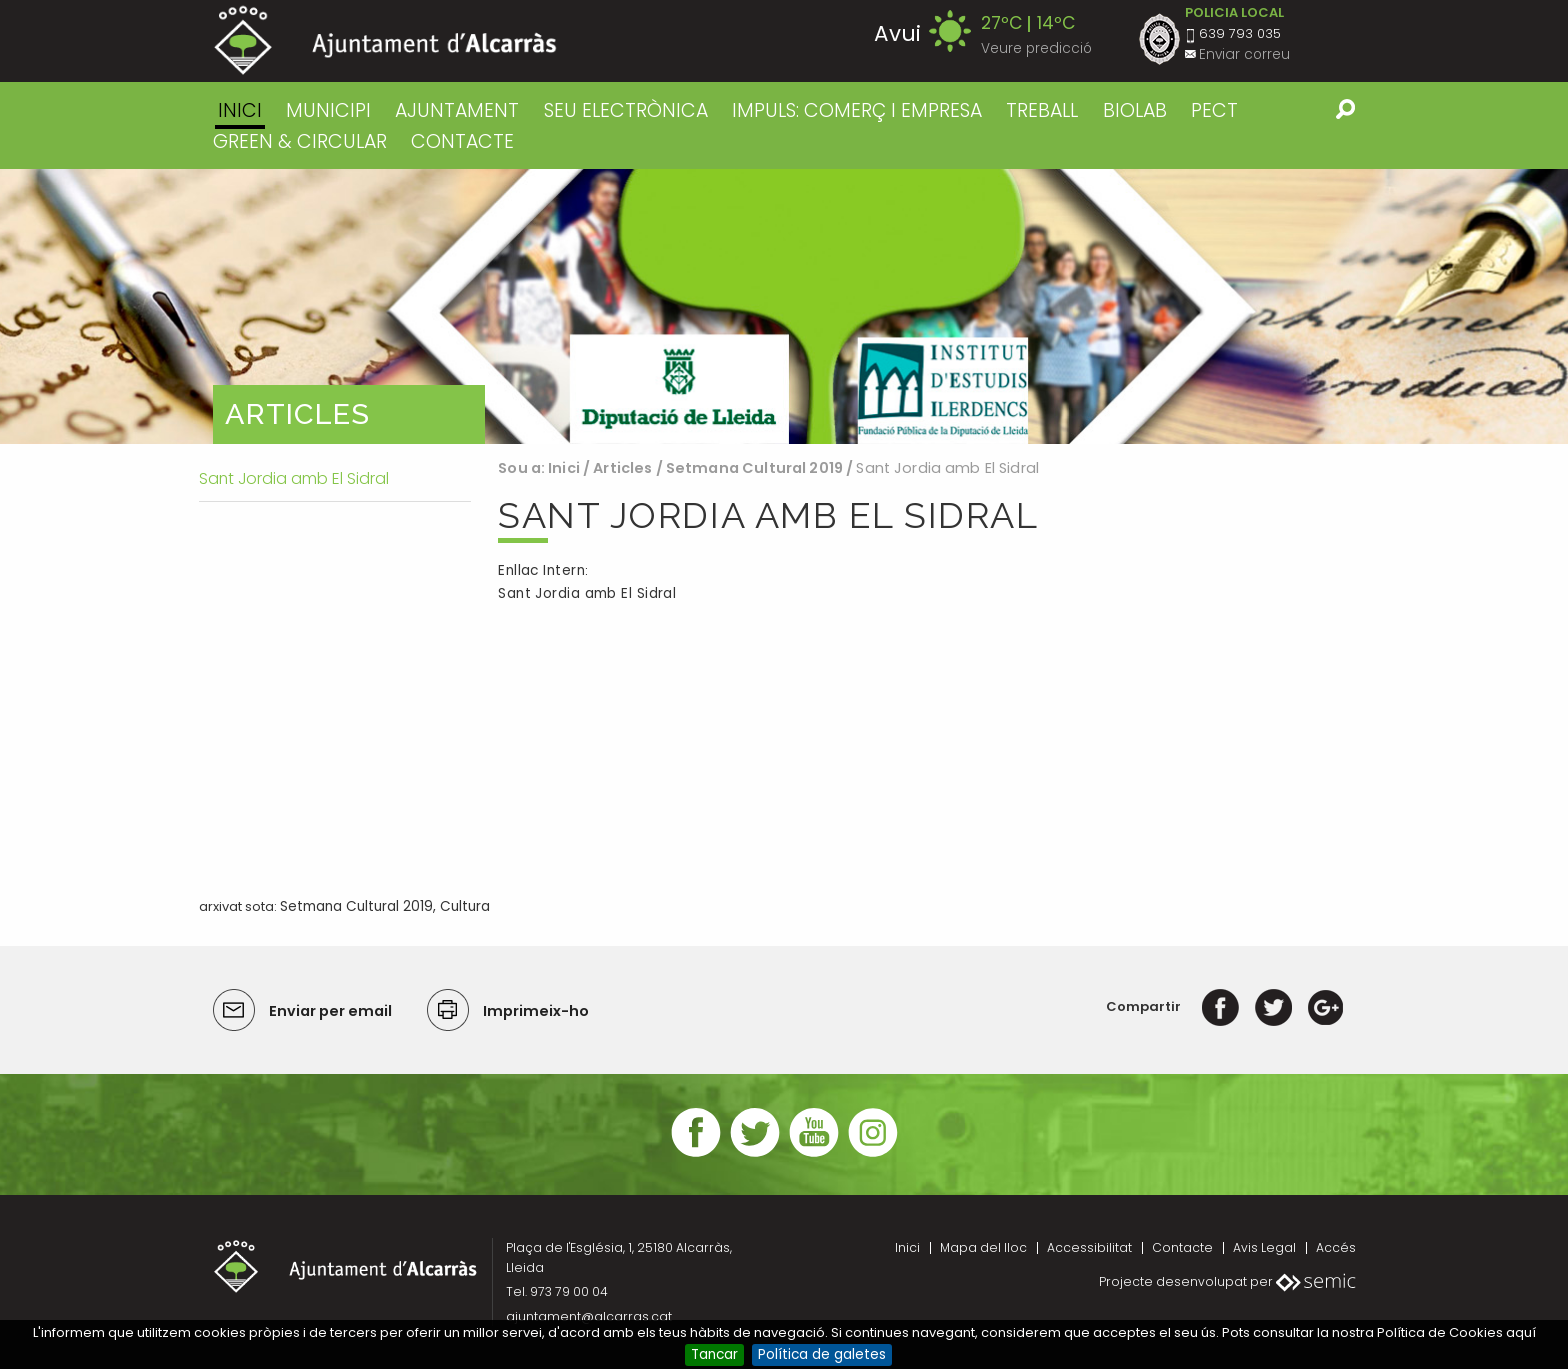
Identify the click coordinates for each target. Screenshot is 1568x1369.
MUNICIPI (328, 110)
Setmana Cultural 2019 (754, 468)
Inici (240, 110)
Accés (1336, 1247)
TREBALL (1042, 110)
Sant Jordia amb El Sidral (587, 593)
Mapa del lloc (983, 1247)
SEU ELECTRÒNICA (626, 110)
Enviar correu (1244, 54)
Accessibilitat (1089, 1247)
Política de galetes (822, 1354)
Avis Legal (1264, 1247)
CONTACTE (462, 141)
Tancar (714, 1354)
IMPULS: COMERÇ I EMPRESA (857, 110)
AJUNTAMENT (457, 110)
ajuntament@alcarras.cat (589, 1316)
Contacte (1182, 1247)
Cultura (465, 906)
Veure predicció (1036, 48)
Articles (622, 468)
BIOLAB (1135, 110)
